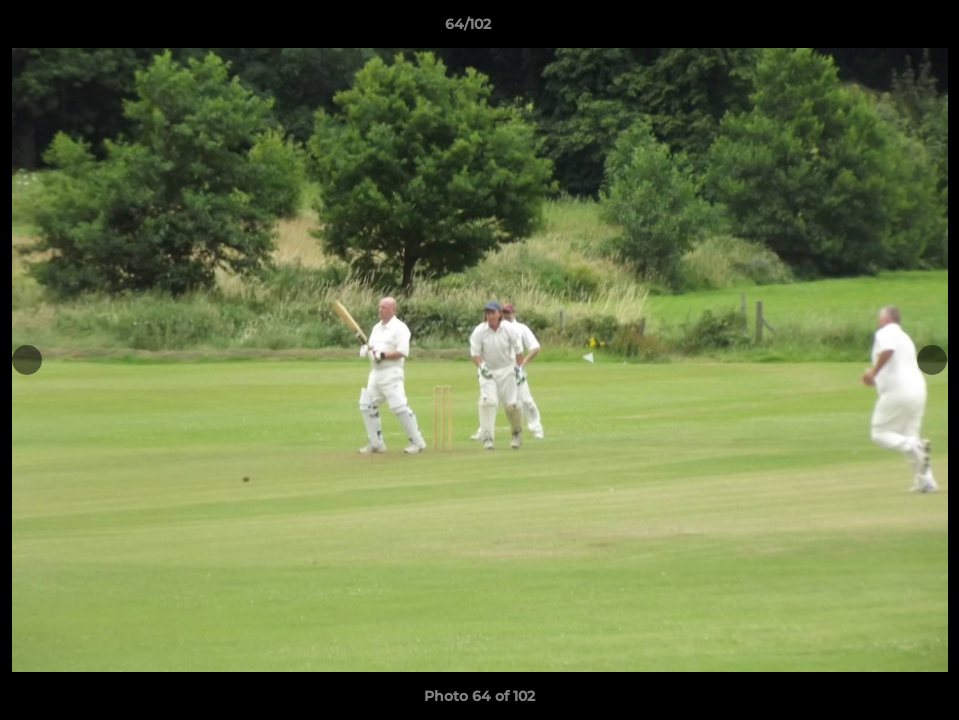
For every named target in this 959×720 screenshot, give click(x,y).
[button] (875, 29)
